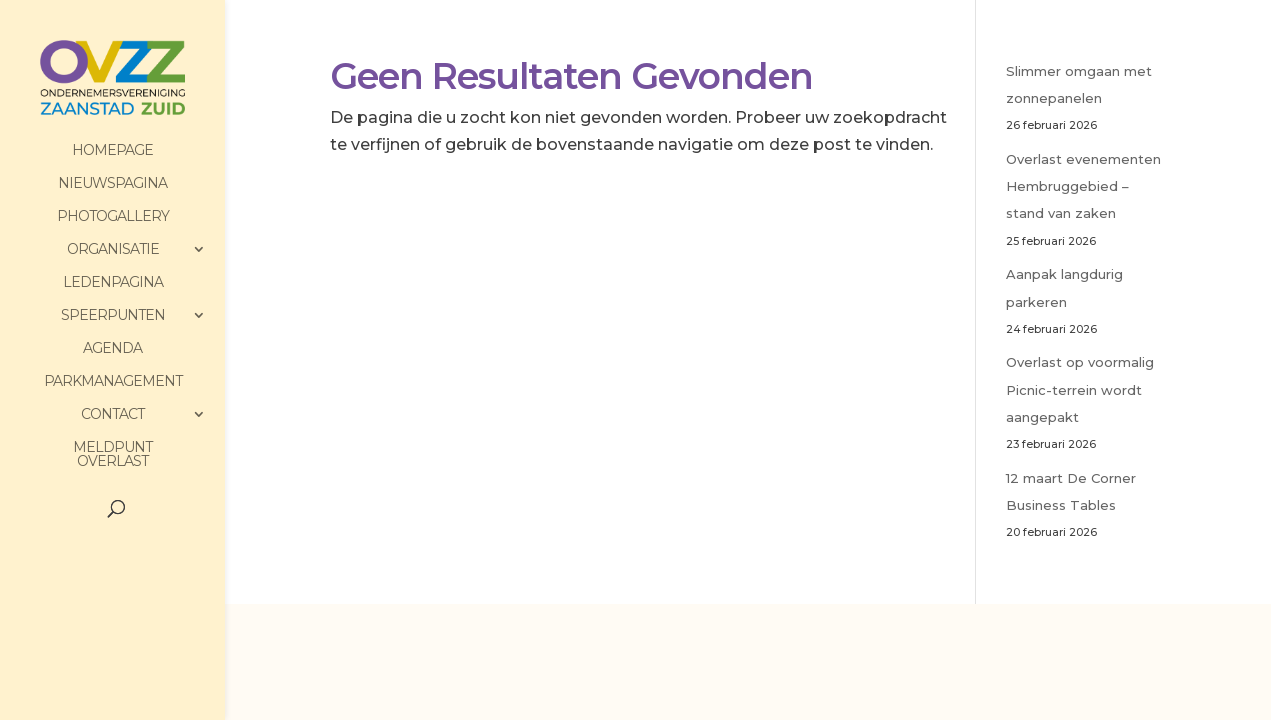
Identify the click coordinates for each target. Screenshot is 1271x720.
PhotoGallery (113, 217)
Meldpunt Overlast (112, 455)
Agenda (112, 349)
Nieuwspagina (112, 184)
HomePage (112, 151)
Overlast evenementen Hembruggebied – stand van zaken (1083, 186)
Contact (112, 415)
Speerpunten (113, 316)
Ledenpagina (113, 283)
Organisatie (113, 250)
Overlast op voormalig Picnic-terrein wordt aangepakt (1080, 389)
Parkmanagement (113, 382)
